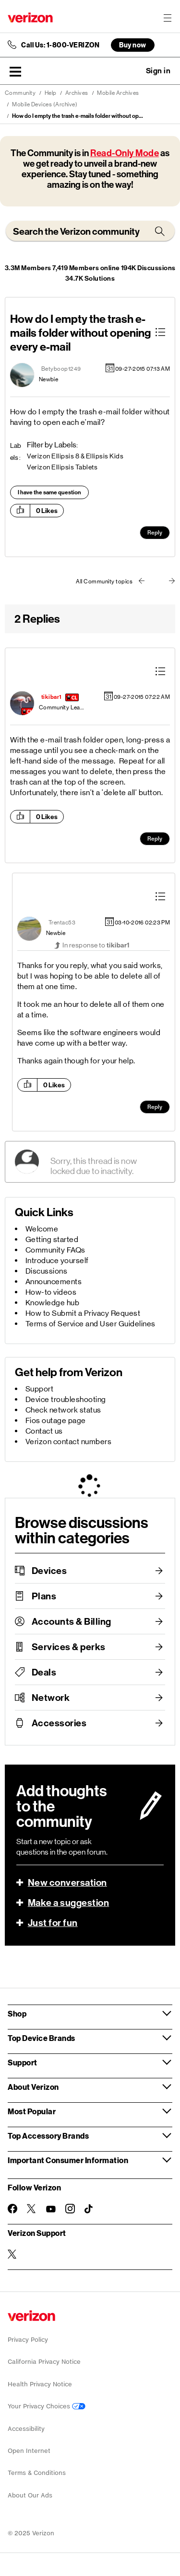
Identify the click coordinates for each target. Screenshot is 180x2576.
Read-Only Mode (124, 153)
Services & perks (69, 1647)
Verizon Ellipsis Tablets (62, 467)
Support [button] (22, 2062)
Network (51, 1697)
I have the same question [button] (49, 492)
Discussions (46, 1271)
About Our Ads (30, 2495)
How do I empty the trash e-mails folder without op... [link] (77, 116)
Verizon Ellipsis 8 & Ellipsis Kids (75, 456)
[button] (15, 71)
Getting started (52, 1239)
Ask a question (132, 71)
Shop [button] (17, 2013)
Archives (76, 93)
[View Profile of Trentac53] (62, 922)
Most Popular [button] (32, 2111)
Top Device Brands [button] (41, 2037)
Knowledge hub (52, 1302)
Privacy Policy (28, 2339)
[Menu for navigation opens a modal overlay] (167, 17)
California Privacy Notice (44, 2361)
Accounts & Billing (71, 1621)
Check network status (63, 1409)
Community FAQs (55, 1249)
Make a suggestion (68, 1902)
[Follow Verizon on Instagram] (70, 2208)
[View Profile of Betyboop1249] (61, 369)
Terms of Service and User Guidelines (90, 1323)
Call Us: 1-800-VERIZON (60, 45)
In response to (96, 945)
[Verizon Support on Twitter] (12, 2254)
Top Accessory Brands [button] (48, 2135)
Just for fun (53, 1922)
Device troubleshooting (65, 1399)
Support (39, 1388)
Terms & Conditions (37, 2472)
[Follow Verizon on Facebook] (12, 2208)
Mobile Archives (118, 93)
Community (20, 93)
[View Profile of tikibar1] (51, 697)
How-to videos (51, 1292)
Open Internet (29, 2450)
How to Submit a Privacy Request (83, 1313)
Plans (44, 1596)
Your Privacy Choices (46, 2406)
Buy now (132, 45)
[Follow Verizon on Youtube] (51, 2209)
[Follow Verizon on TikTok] (89, 2209)
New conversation (67, 1882)
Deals (44, 1672)
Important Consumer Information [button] (68, 2160)
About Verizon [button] (33, 2086)
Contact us (44, 1431)
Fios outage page (55, 1420)
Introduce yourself (57, 1260)
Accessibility (26, 2428)
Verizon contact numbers (68, 1441)
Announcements (53, 1281)
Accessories (59, 1723)
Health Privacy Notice (40, 2384)
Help (51, 93)
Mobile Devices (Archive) (44, 104)
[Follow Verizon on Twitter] (31, 2208)
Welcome (42, 1228)
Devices (49, 1570)
